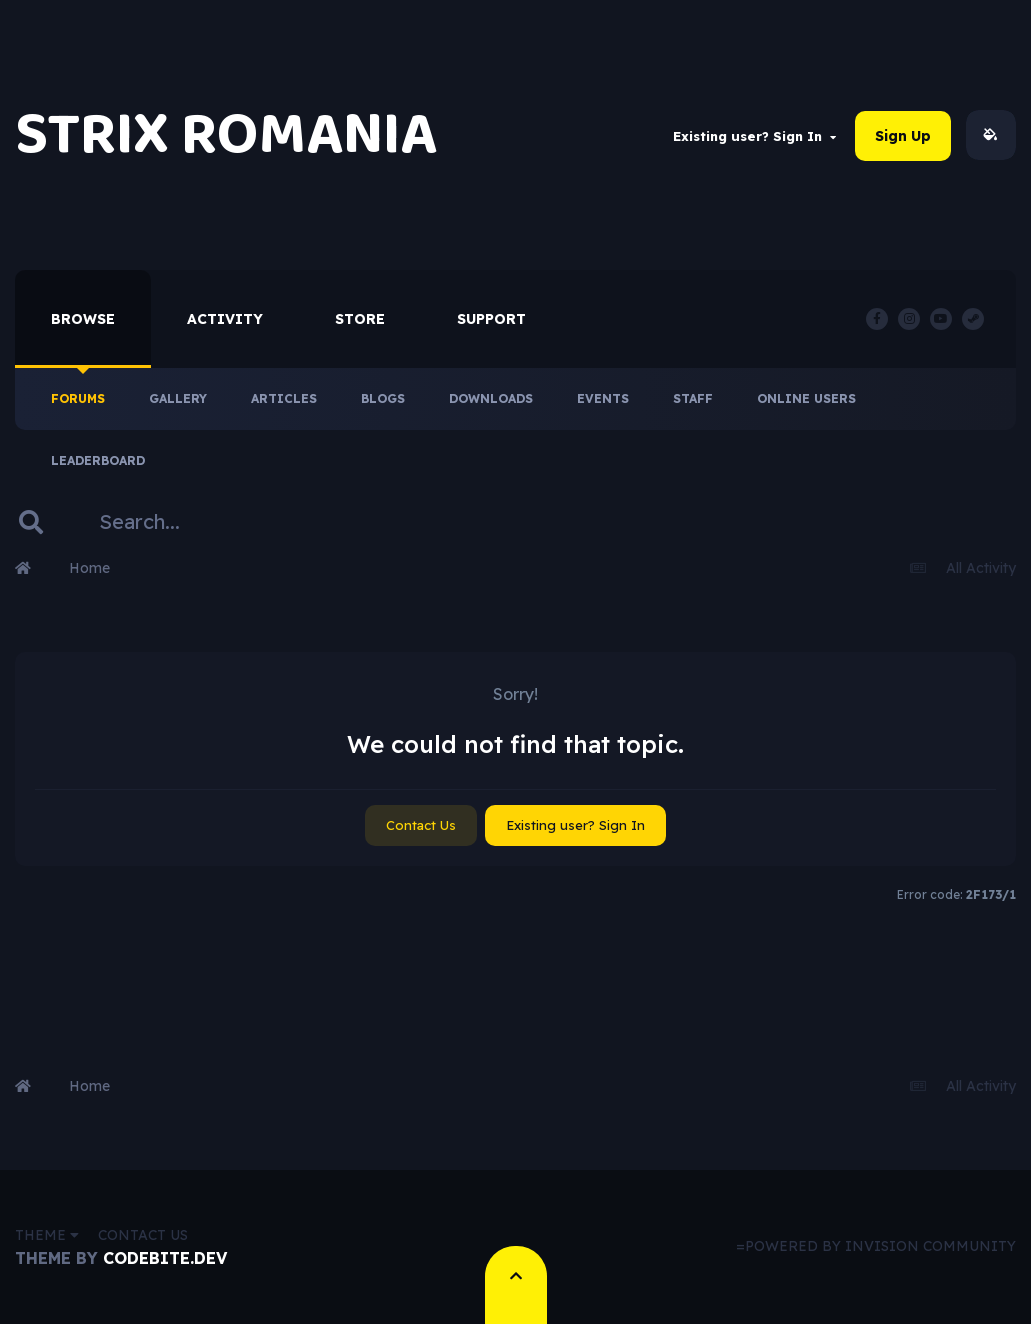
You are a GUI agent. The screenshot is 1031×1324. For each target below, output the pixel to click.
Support (491, 319)
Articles (284, 398)
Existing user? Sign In (754, 136)
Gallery (178, 398)
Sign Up (903, 136)
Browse (83, 319)
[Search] (186, 522)
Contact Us (421, 825)
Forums (78, 398)
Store (360, 319)
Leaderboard (98, 460)
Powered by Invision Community (880, 1246)
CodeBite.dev (165, 1258)
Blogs (383, 398)
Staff (693, 398)
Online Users (806, 398)
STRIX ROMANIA (226, 135)
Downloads (491, 398)
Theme (47, 1235)
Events (603, 398)
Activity (225, 319)
